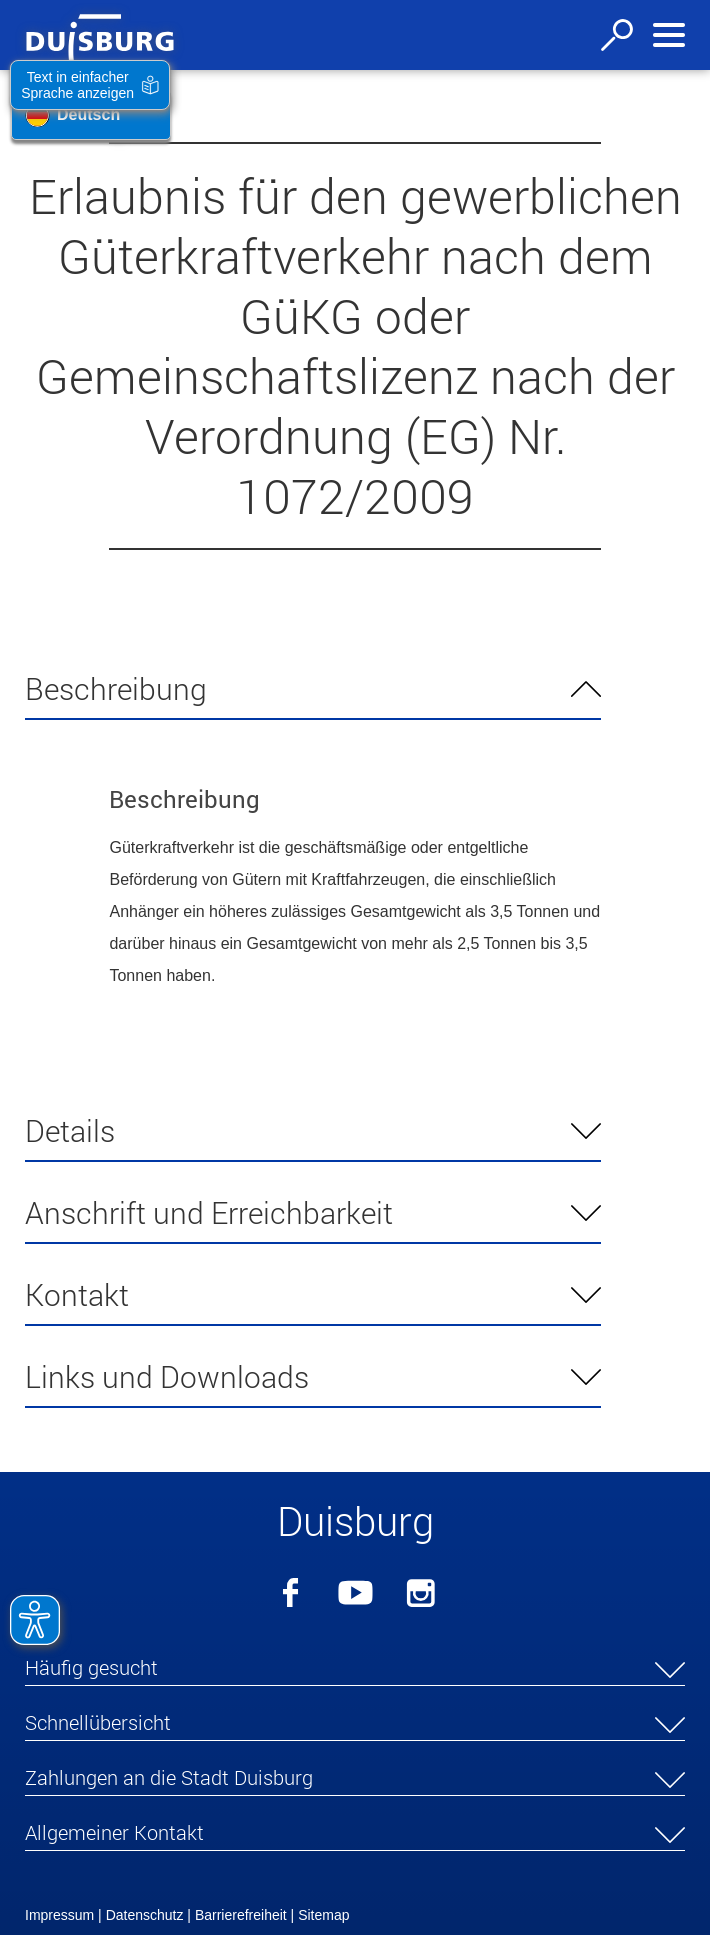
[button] (355, 1670)
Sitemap (323, 1915)
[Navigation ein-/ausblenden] (669, 35)
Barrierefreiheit (241, 1915)
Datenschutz (145, 1915)
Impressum (59, 1915)
